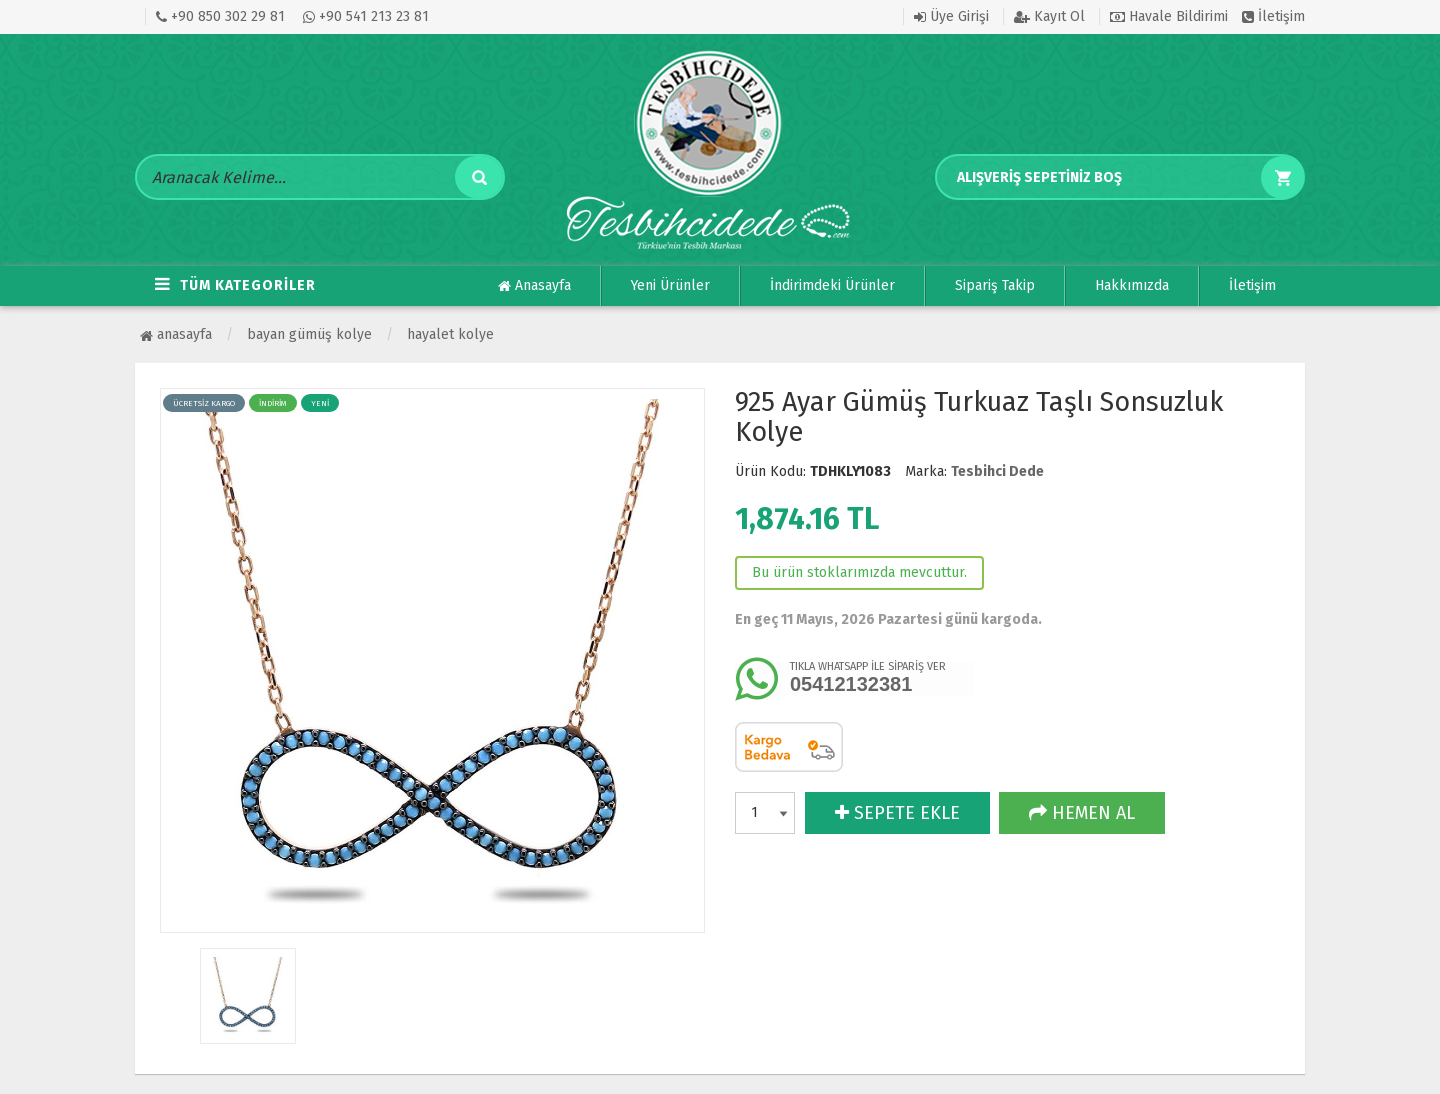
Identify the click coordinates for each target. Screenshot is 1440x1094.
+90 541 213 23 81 (366, 16)
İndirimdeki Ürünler (832, 285)
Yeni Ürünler (670, 285)
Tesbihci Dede (997, 471)
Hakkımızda (1132, 285)
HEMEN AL (1082, 813)
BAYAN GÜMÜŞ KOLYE (309, 334)
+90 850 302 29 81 (220, 16)
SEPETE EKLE (897, 813)
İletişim (1273, 16)
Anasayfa (534, 286)
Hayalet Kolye (450, 334)
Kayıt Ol (1049, 16)
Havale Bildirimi (1169, 16)
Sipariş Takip (995, 285)
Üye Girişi (951, 16)
